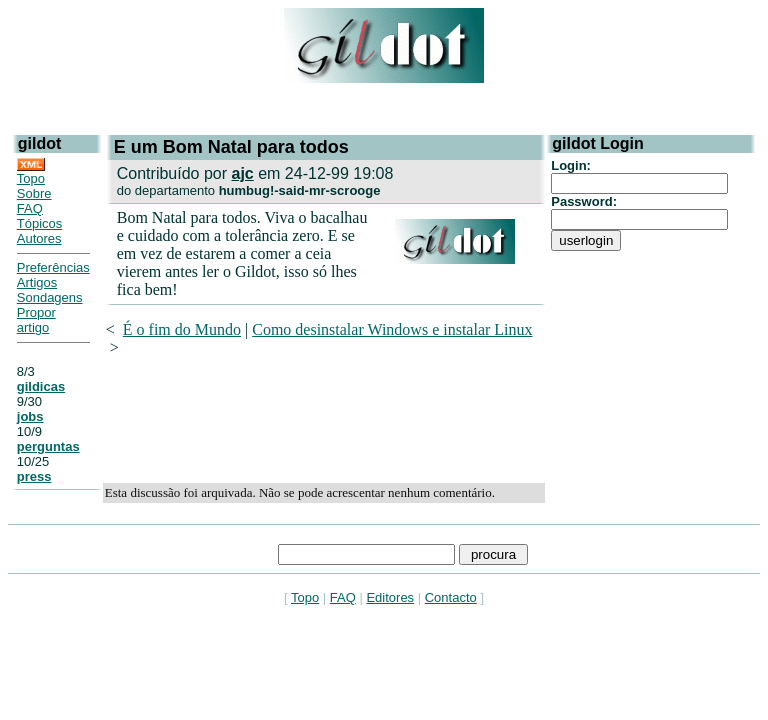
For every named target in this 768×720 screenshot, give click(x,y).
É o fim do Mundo (182, 329)
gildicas (41, 386)
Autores (39, 238)
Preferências (53, 267)
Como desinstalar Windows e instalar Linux (392, 329)
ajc (242, 173)
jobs (30, 416)
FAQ (30, 208)
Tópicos (40, 223)
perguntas (48, 446)
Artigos (37, 282)
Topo (31, 178)
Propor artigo (36, 320)
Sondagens (50, 297)
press (34, 476)
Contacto (451, 597)
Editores (390, 597)
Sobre (34, 193)
